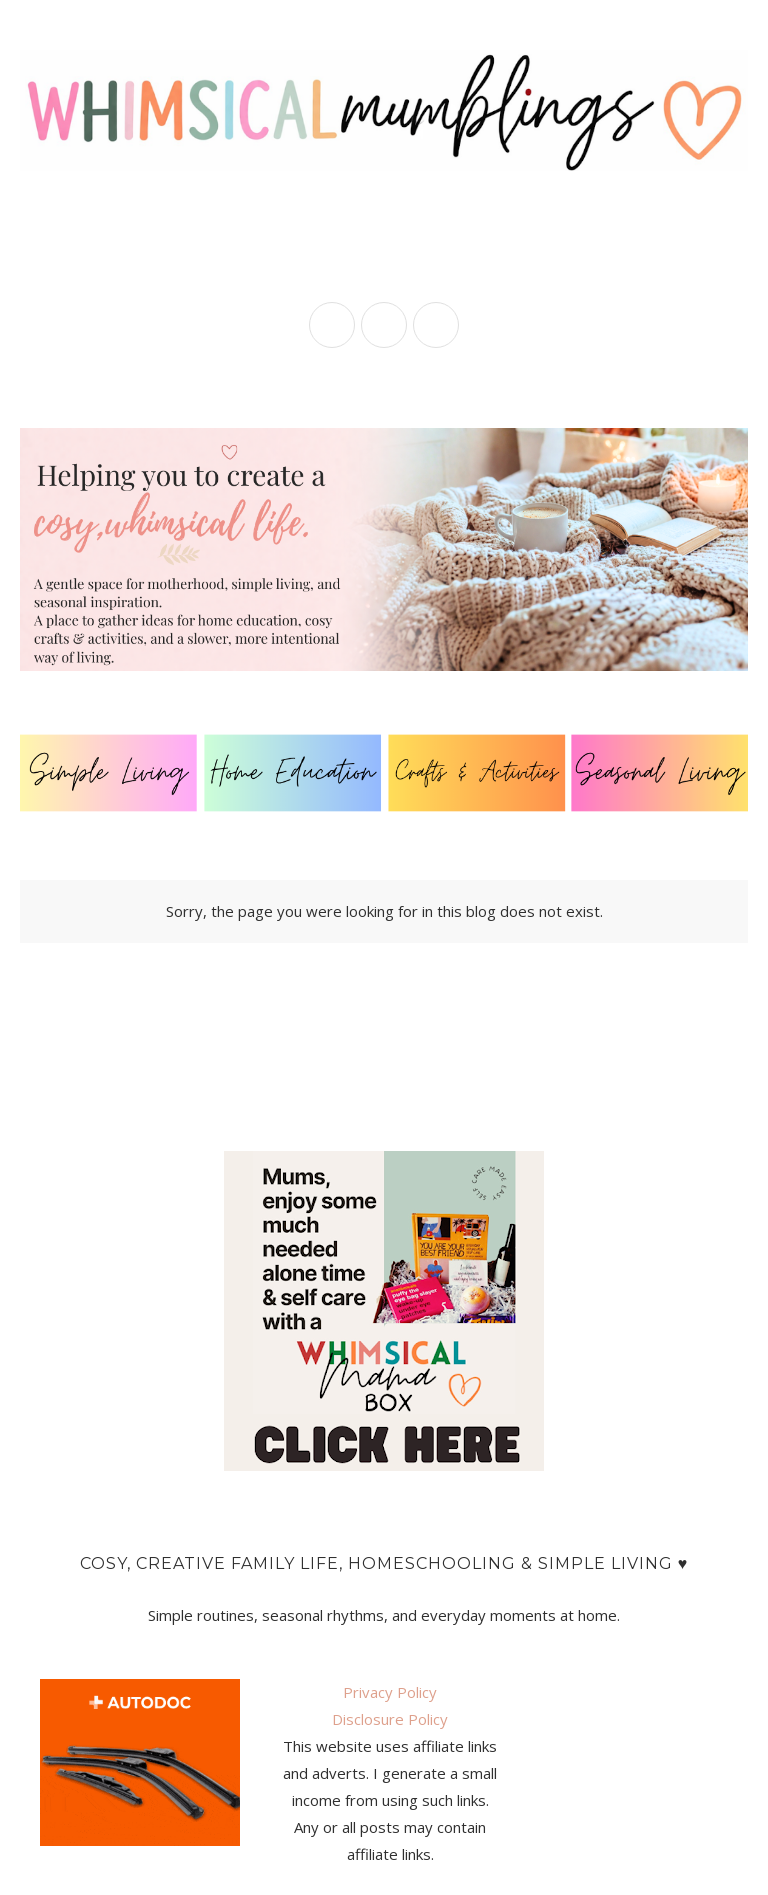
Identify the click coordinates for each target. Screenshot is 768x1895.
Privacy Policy (390, 1692)
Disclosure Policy (390, 1719)
